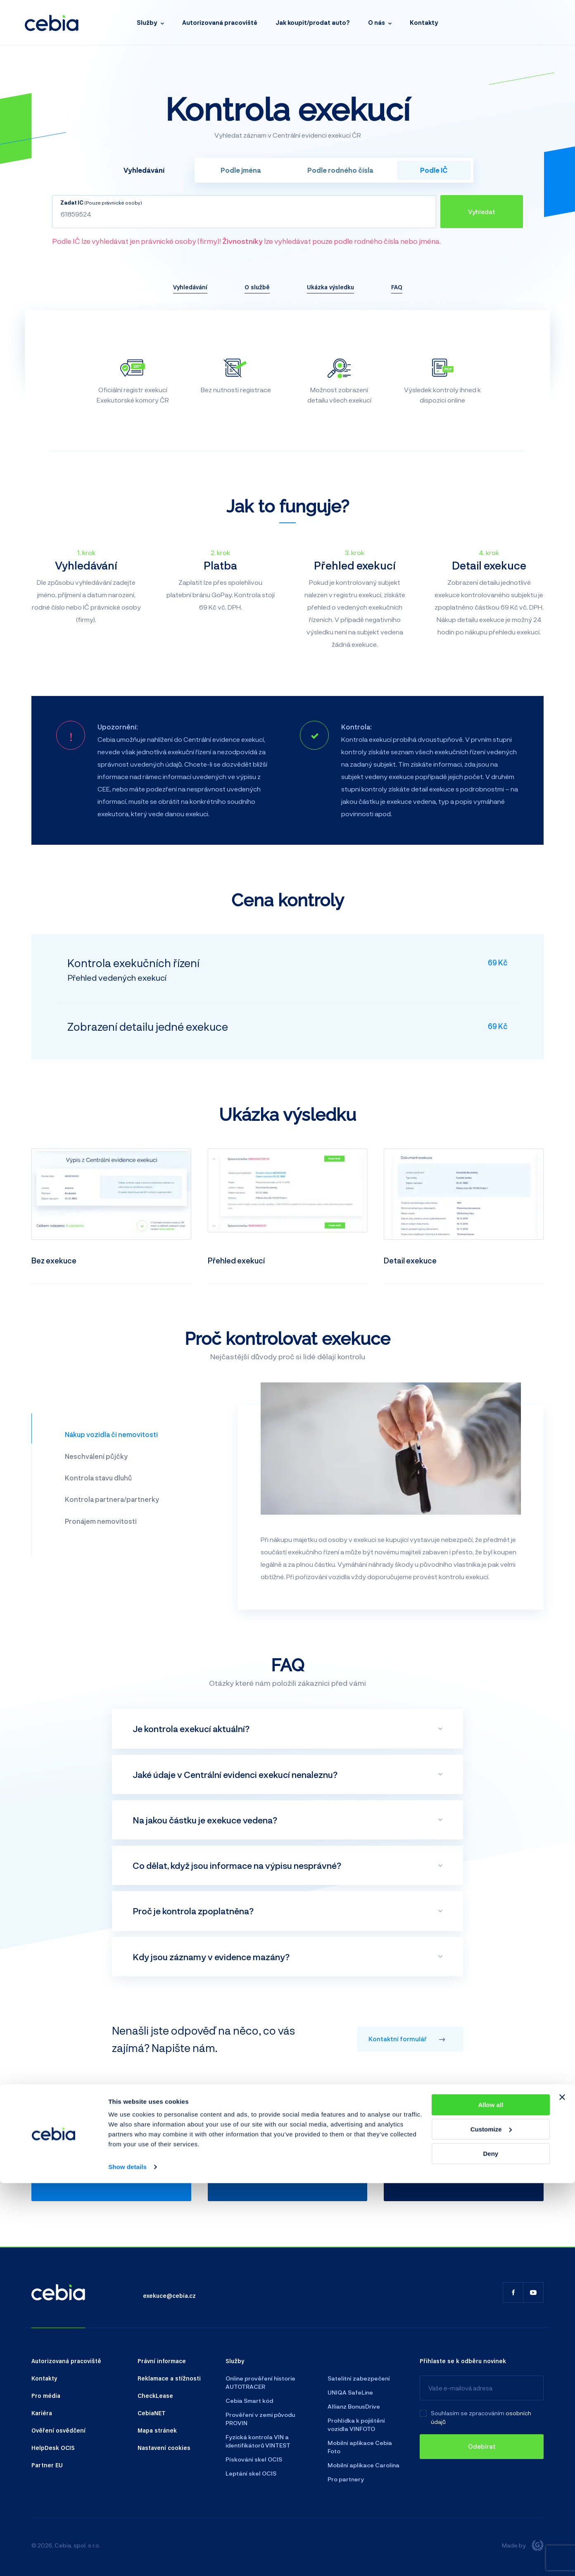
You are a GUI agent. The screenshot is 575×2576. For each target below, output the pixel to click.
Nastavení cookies (164, 2447)
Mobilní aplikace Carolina (363, 2465)
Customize (491, 2522)
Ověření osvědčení (58, 2430)
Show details (127, 2559)
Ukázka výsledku (330, 287)
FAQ (396, 287)
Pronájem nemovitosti (101, 1521)
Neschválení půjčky (96, 1456)
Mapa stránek (157, 2430)
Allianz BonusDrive (354, 2406)
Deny (491, 2546)
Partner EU (47, 2465)
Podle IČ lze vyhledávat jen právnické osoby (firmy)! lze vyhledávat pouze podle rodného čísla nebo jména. (246, 240)
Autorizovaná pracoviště (219, 22)
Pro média (45, 2395)
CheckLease (155, 2395)
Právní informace (162, 2361)
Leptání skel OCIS (251, 2473)
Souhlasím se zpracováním (467, 2412)
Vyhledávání (190, 287)
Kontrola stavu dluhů (98, 1478)
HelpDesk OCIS (53, 2447)
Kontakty (424, 22)
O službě (257, 287)
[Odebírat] (482, 2446)
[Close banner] (562, 2490)
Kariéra (41, 2413)
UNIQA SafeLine (350, 2392)
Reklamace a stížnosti (169, 2378)
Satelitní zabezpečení (359, 2378)
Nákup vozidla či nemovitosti (111, 1434)
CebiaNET (152, 2413)
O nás (376, 22)
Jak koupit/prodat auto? (313, 22)
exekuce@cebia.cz (169, 2295)
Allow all (490, 2497)
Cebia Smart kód (249, 2400)
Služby (147, 22)
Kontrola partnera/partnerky (112, 1499)
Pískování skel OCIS (254, 2459)
